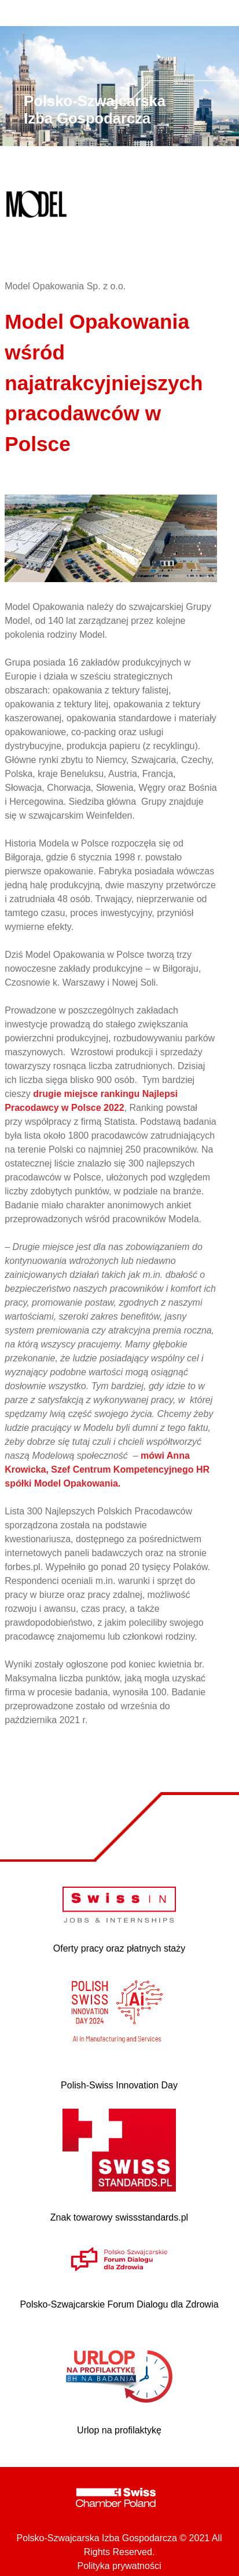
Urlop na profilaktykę (119, 2430)
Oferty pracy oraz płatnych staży (119, 1948)
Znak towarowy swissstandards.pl (119, 2217)
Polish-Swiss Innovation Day (119, 2085)
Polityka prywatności (119, 2566)
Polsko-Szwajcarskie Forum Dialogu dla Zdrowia (119, 2304)
